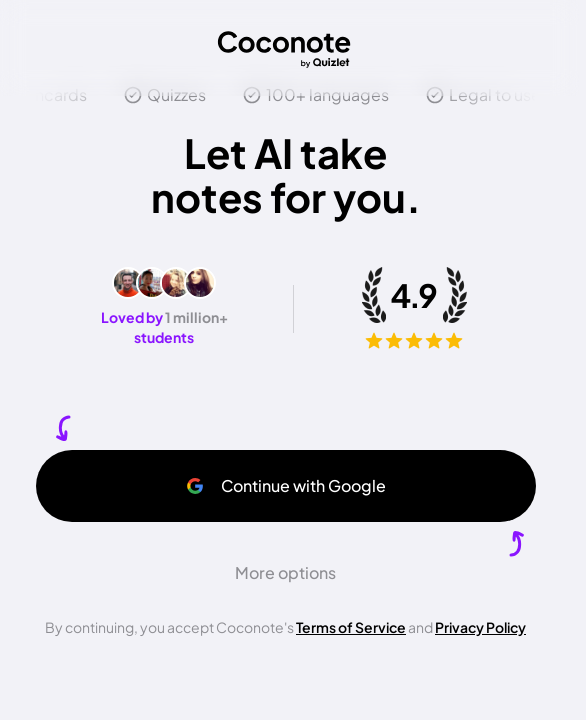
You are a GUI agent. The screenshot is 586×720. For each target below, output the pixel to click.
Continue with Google (285, 485)
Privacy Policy (480, 627)
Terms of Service (351, 627)
